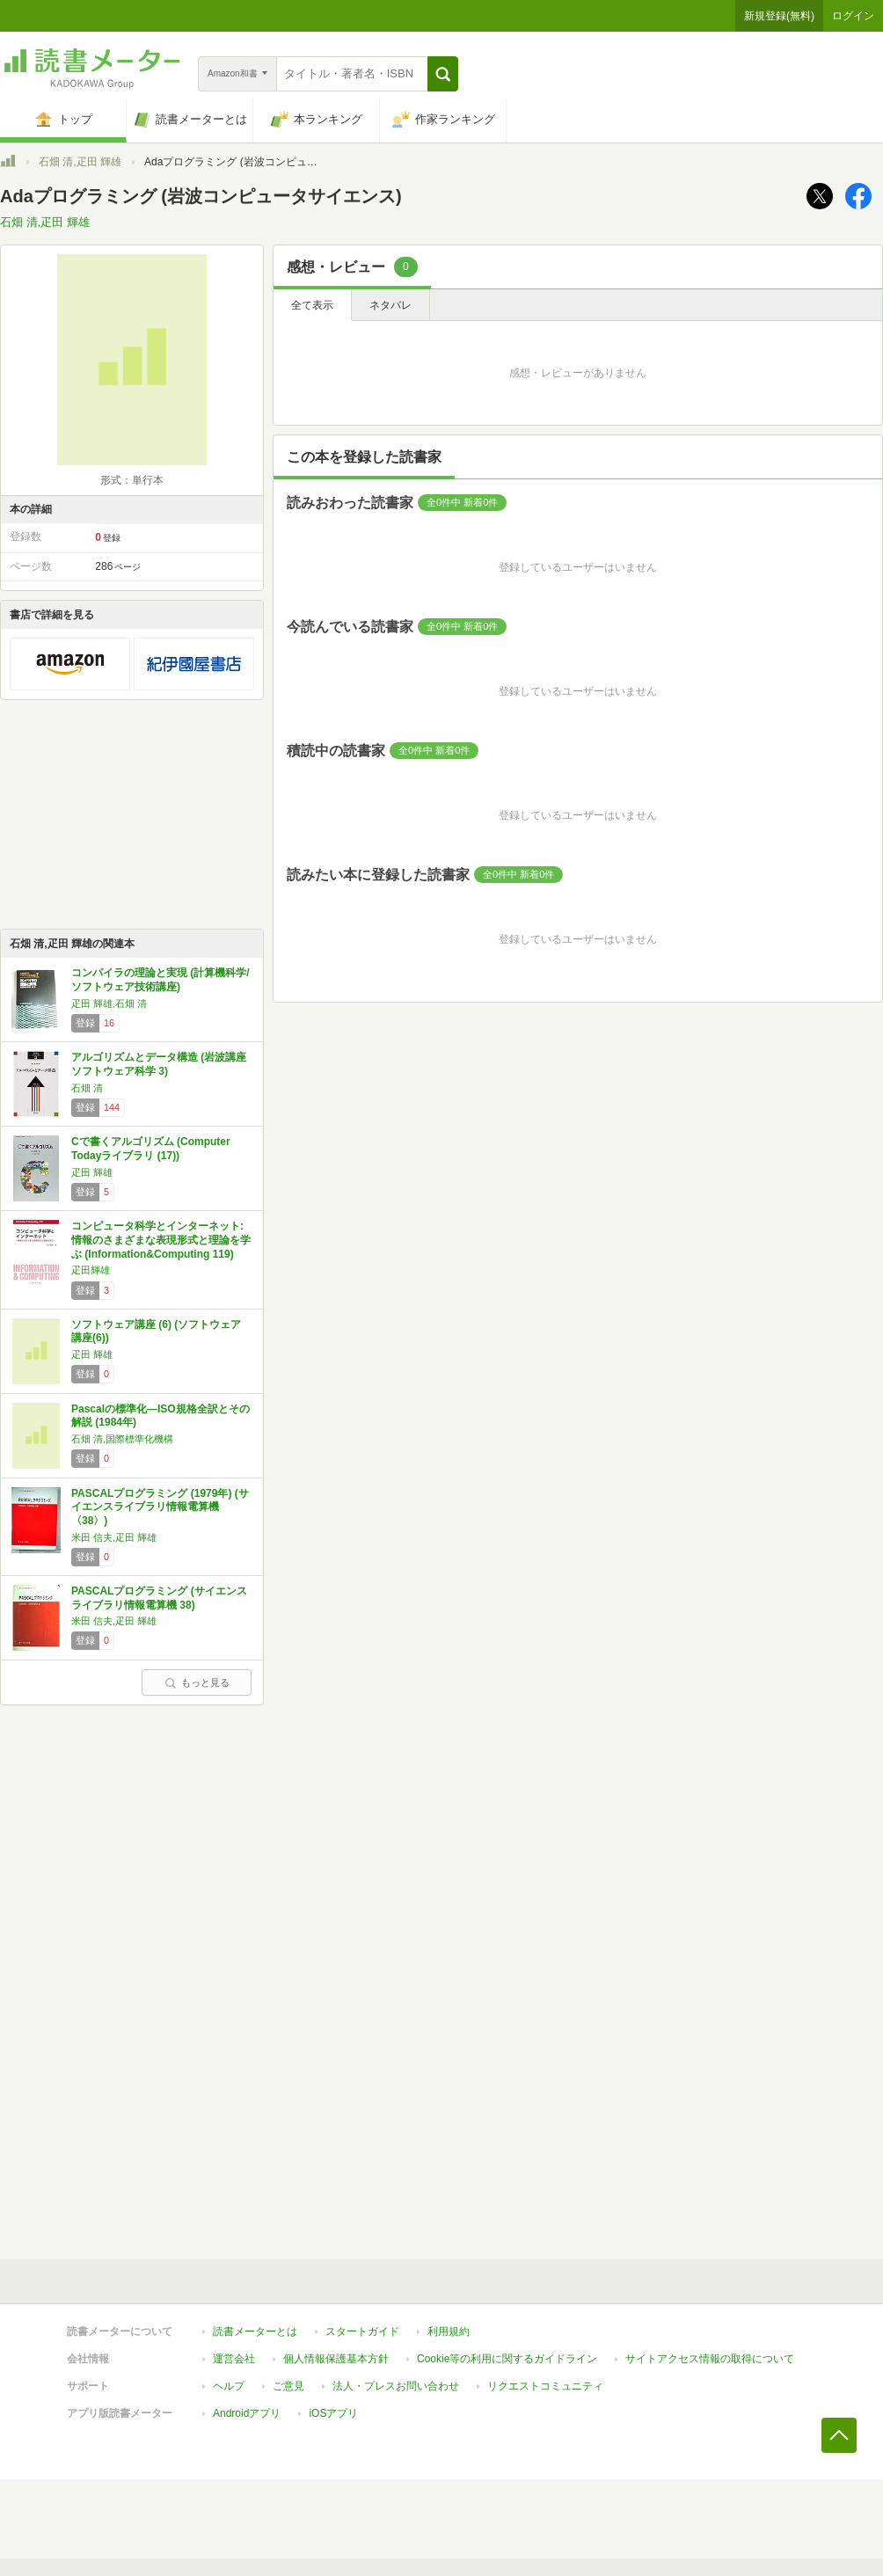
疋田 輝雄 (92, 1172)
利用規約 (448, 2331)
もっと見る (197, 1682)
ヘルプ (228, 2386)
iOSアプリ (333, 2413)
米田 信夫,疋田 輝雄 (114, 1537)
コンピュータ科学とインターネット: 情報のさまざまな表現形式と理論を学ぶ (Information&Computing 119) (161, 1239)
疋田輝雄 (90, 1270)
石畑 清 (87, 1088)
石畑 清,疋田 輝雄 (80, 162)
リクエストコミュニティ (545, 2386)
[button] (442, 73)
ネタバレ (390, 305)
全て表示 (312, 305)
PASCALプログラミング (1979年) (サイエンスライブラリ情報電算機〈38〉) (160, 1507)
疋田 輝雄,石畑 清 (109, 1003)
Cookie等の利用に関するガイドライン (507, 2358)
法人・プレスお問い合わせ (395, 2386)
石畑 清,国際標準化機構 (122, 1439)
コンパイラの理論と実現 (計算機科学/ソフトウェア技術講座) (160, 980)
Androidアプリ (247, 2413)
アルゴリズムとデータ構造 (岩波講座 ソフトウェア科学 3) (158, 1064)
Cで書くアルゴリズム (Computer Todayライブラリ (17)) (150, 1148)
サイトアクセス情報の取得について (709, 2358)
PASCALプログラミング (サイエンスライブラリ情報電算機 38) (159, 1598)
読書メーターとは (255, 2331)
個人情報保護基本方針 (336, 2358)
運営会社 (234, 2358)
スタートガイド (362, 2331)
